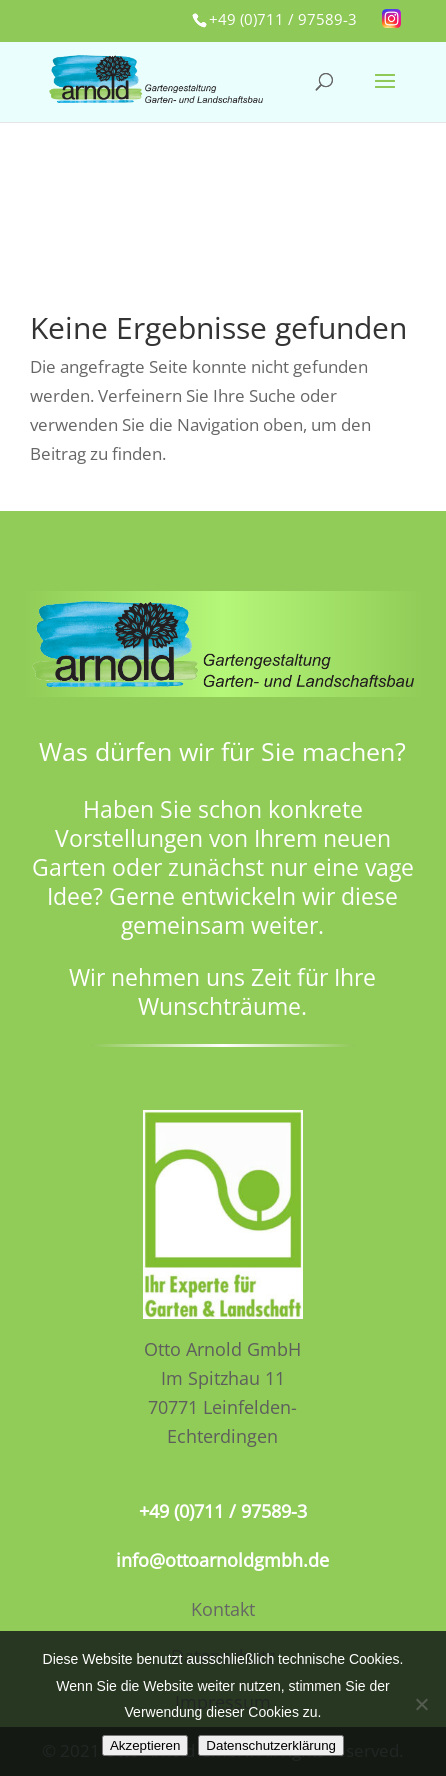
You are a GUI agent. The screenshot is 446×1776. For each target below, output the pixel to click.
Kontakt (223, 1609)
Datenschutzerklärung (271, 1745)
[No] (421, 1704)
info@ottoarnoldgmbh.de (222, 1560)
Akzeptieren (145, 1745)
